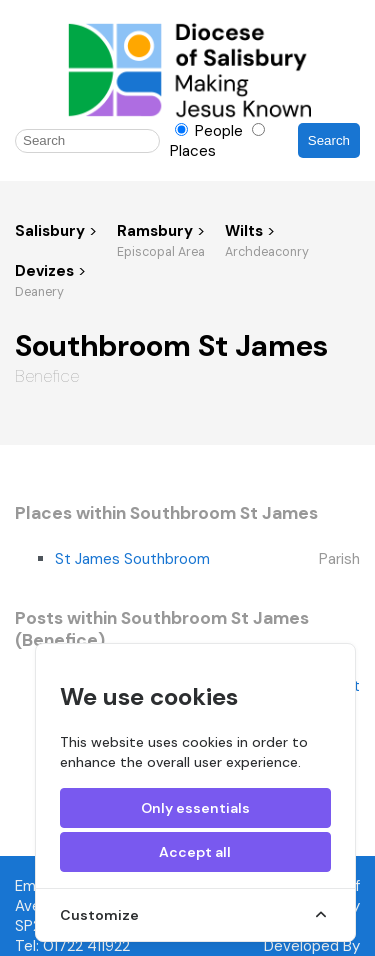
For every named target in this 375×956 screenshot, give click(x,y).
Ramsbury (157, 231)
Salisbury (50, 231)
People (211, 131)
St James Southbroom (132, 559)
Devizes (46, 271)
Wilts (246, 231)
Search (329, 140)
